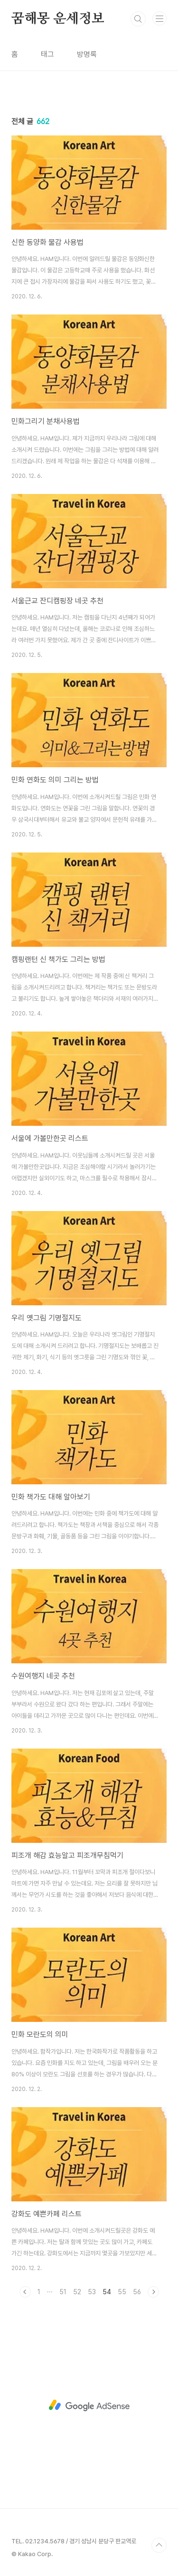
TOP (159, 2545)
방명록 (87, 54)
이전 (25, 2292)
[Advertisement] (89, 2405)
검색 (138, 19)
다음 (153, 2292)
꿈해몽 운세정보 (57, 19)
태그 (47, 54)
